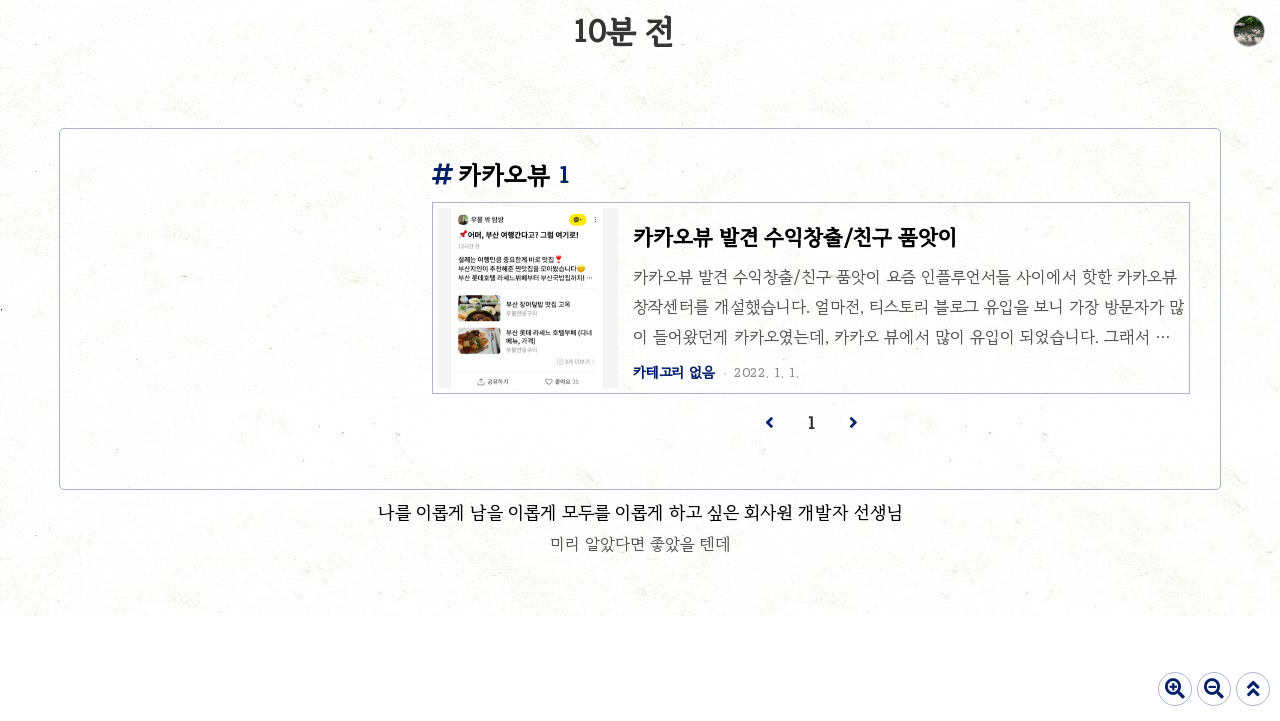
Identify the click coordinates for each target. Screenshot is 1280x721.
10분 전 (623, 31)
